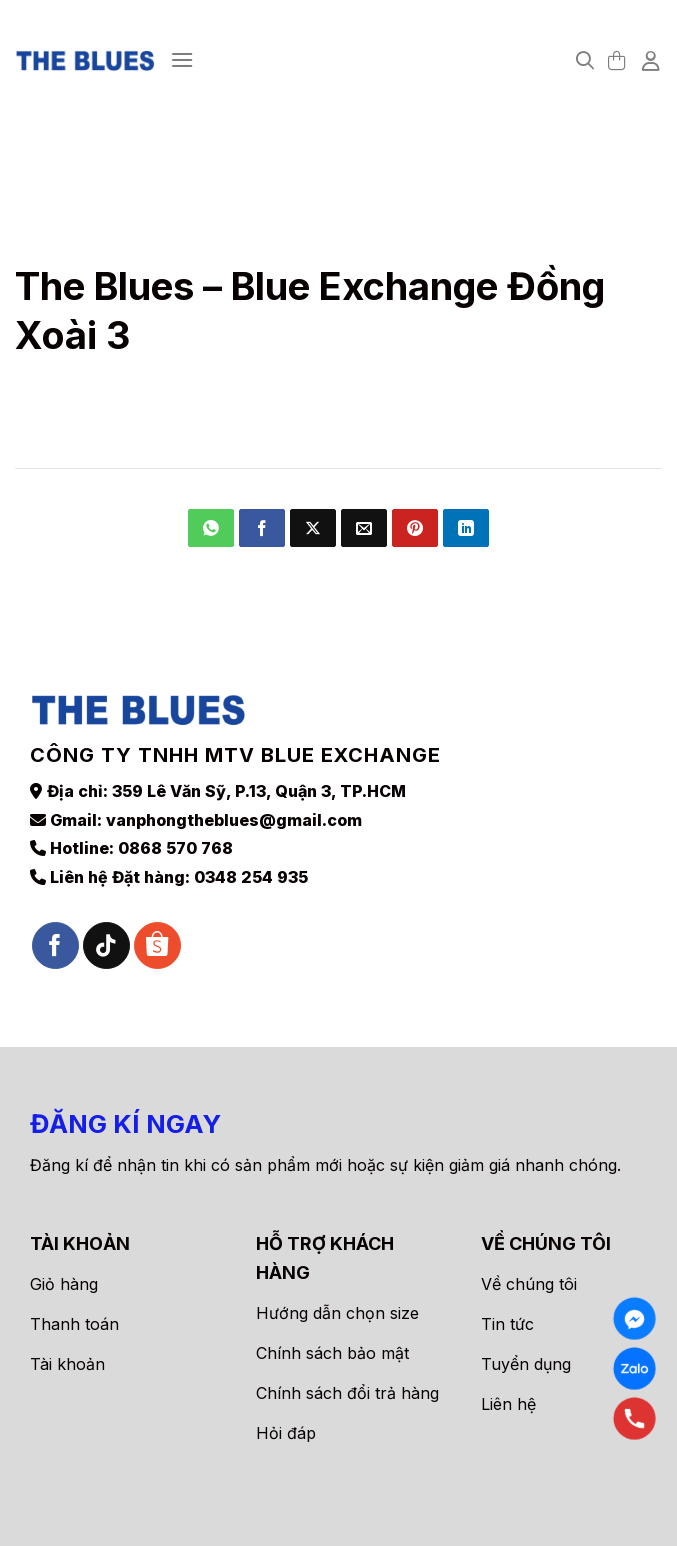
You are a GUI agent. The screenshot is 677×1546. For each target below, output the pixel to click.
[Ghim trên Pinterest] (415, 528)
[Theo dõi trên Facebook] (55, 945)
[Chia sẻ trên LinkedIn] (466, 528)
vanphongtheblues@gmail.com (234, 820)
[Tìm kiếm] (585, 60)
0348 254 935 (251, 877)
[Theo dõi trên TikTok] (106, 945)
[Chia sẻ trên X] (313, 528)
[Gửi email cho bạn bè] (364, 528)
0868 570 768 (175, 848)
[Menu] (182, 59)
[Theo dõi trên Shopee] (157, 945)
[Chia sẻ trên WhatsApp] (211, 528)
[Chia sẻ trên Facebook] (262, 528)
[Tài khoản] (652, 60)
